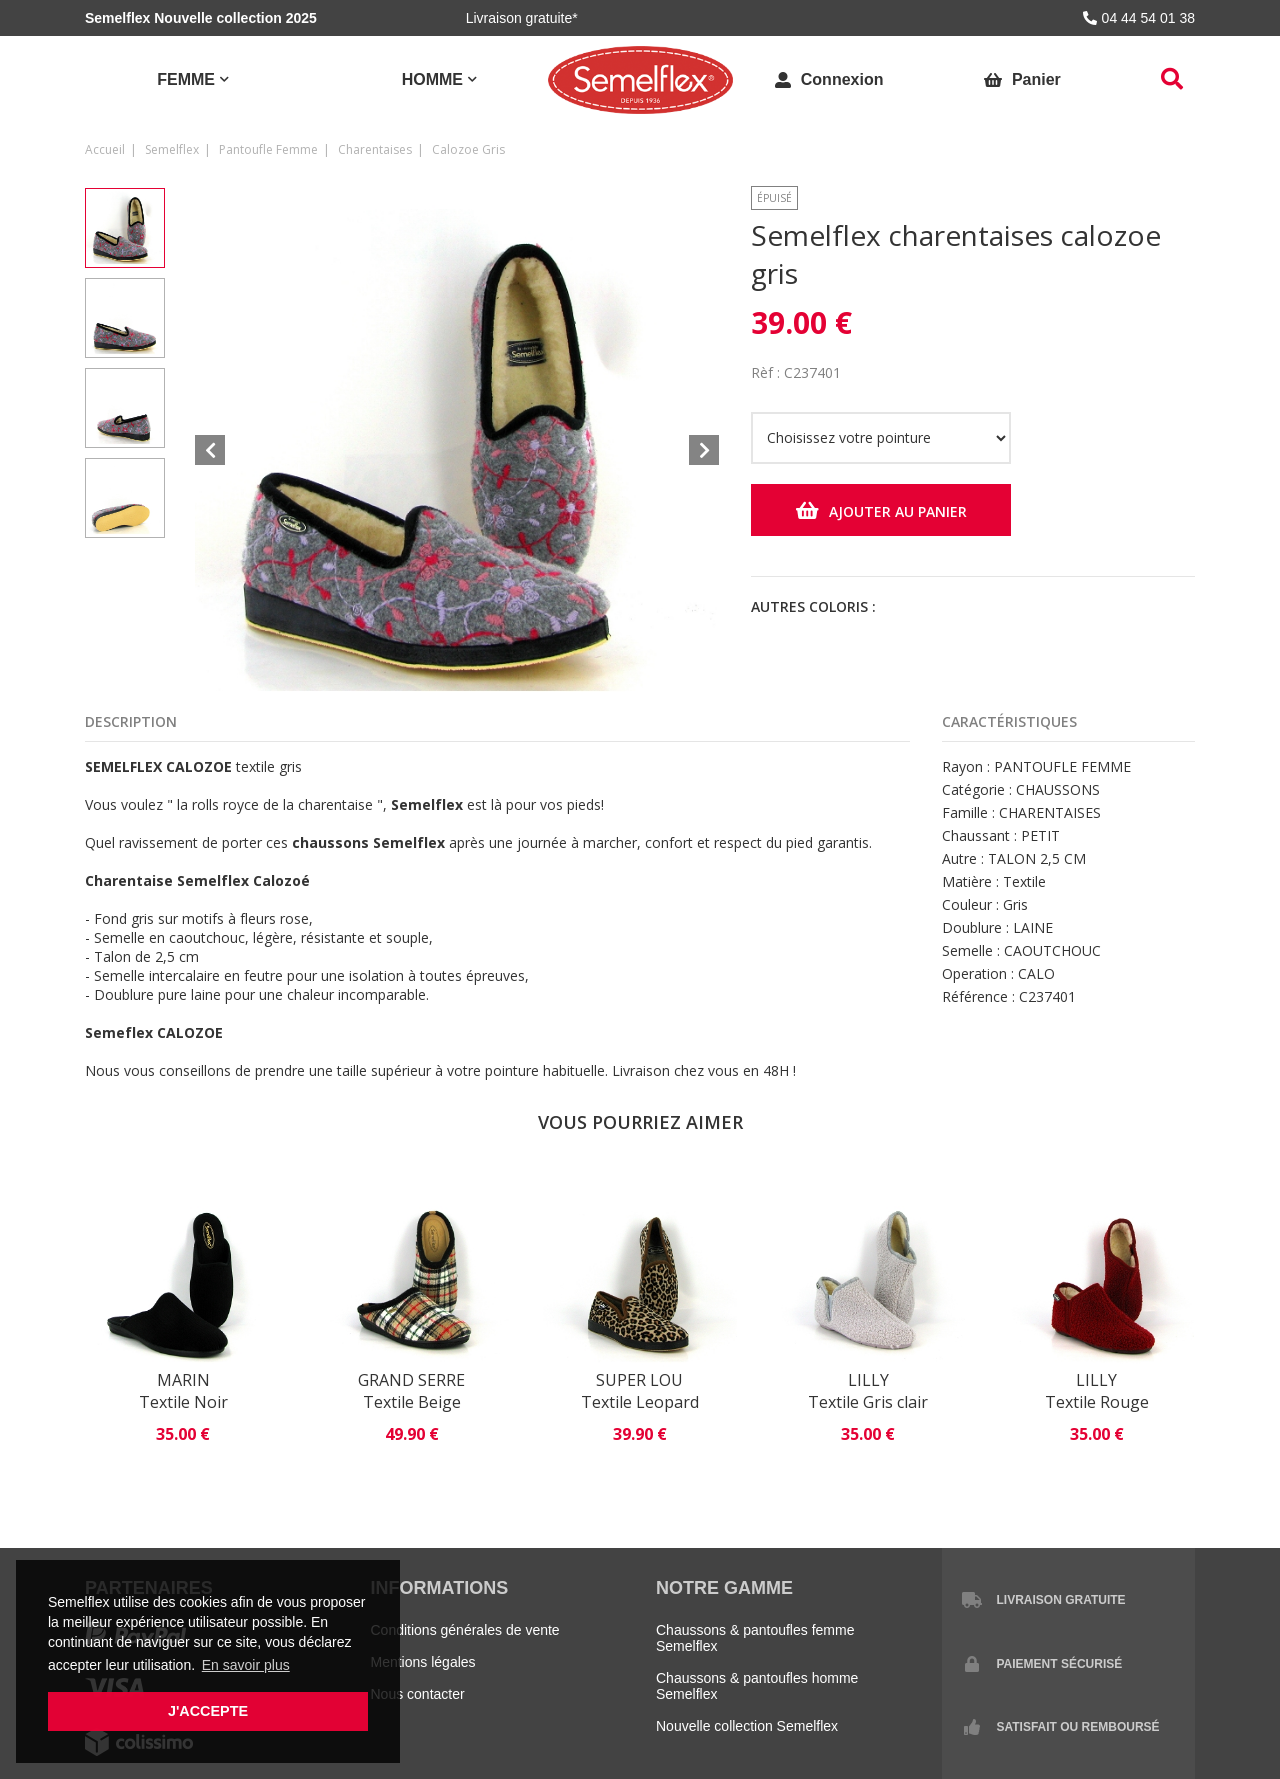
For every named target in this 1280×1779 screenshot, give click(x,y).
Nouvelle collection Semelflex (747, 1726)
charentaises (375, 149)
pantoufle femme (268, 149)
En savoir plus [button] (246, 1665)
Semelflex (172, 149)
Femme (186, 79)
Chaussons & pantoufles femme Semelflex (755, 1638)
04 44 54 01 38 (1139, 18)
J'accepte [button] (208, 1711)
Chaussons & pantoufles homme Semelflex (757, 1686)
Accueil (105, 149)
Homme (432, 79)
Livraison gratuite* (522, 18)
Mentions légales (423, 1662)
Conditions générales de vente (465, 1630)
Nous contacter (418, 1694)
